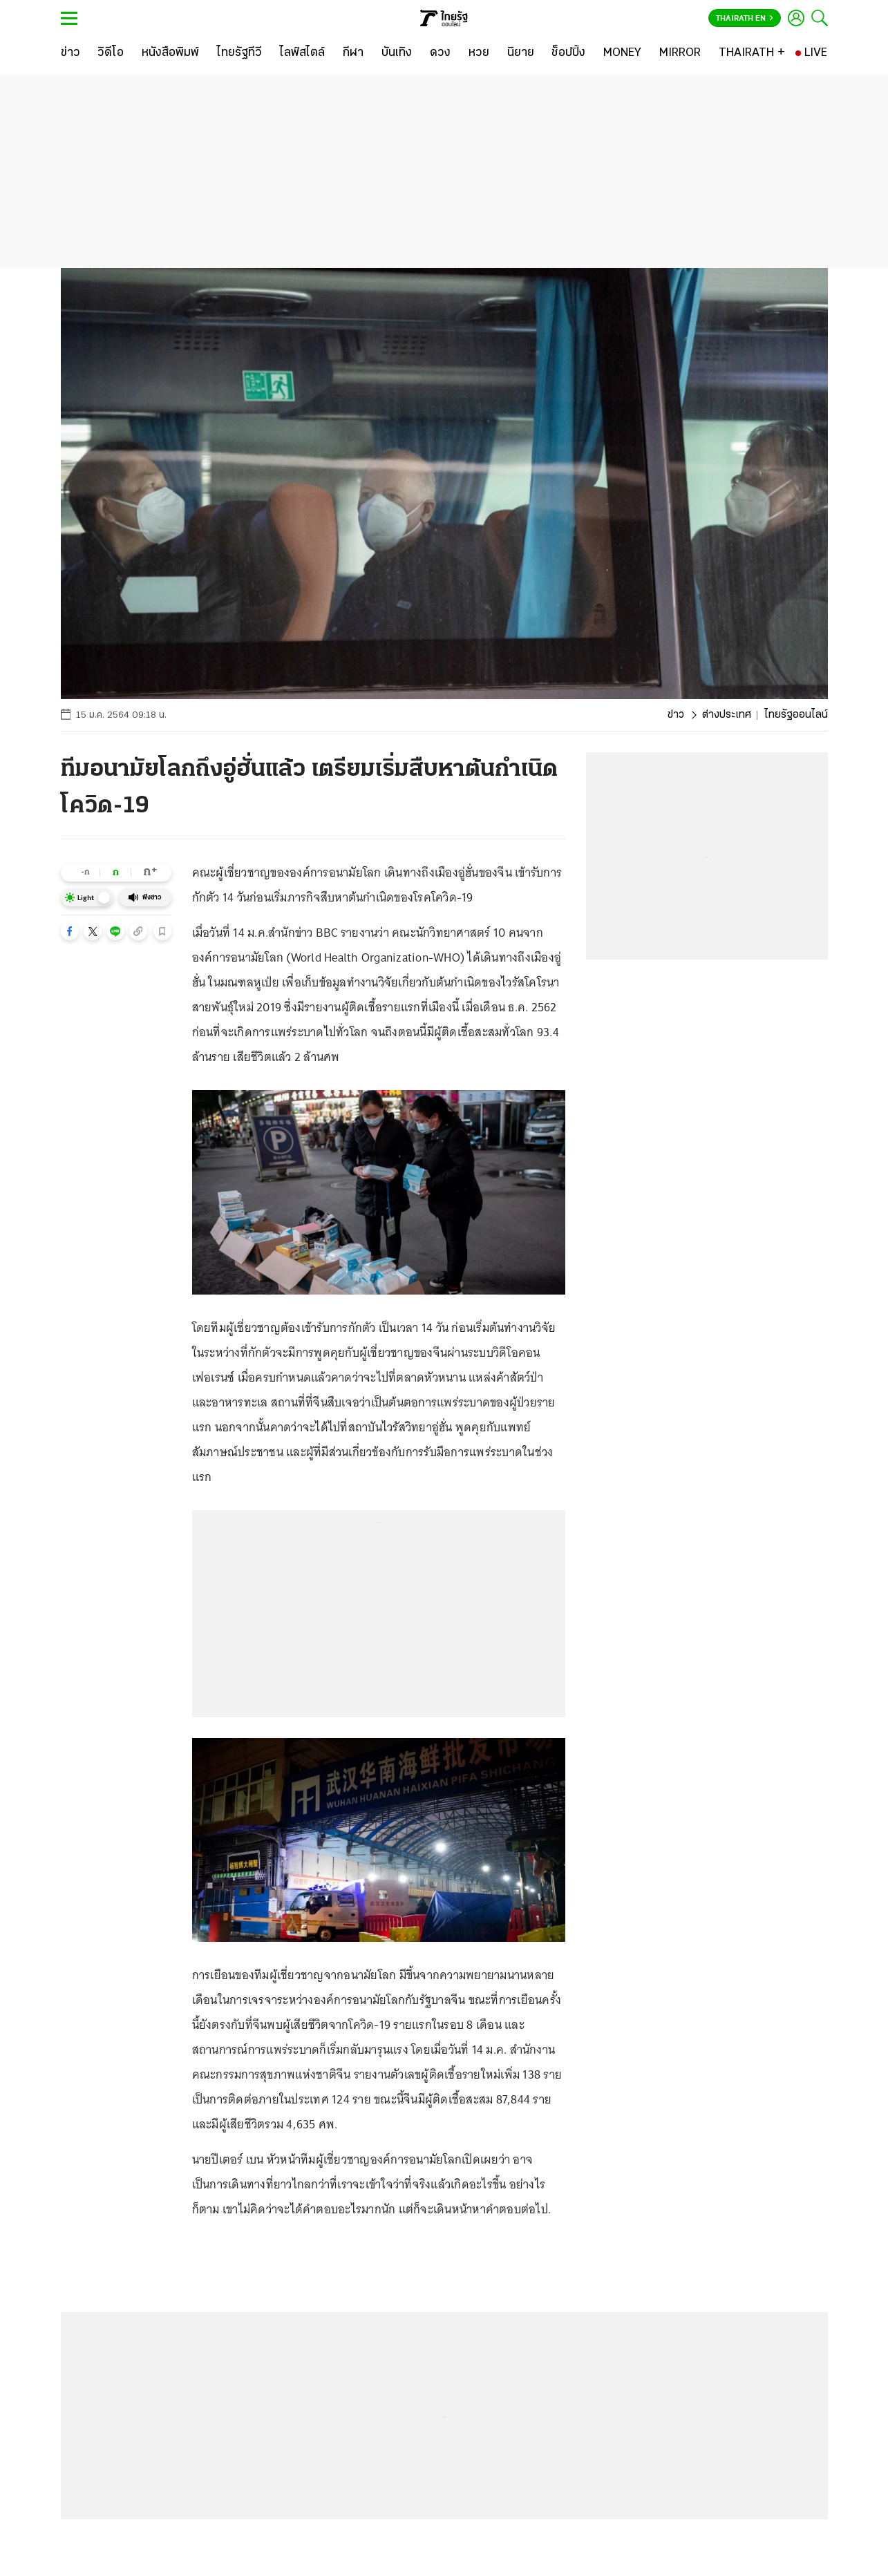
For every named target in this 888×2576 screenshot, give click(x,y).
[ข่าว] (70, 53)
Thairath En (744, 19)
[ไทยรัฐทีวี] (239, 53)
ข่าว (676, 715)
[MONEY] (622, 53)
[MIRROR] (680, 53)
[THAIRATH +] (752, 53)
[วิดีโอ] (110, 53)
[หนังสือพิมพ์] (170, 53)
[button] (70, 931)
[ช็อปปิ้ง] (568, 53)
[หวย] (479, 53)
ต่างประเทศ (726, 715)
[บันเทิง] (396, 53)
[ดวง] (440, 53)
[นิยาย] (520, 53)
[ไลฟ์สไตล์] (302, 53)
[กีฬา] (352, 53)
